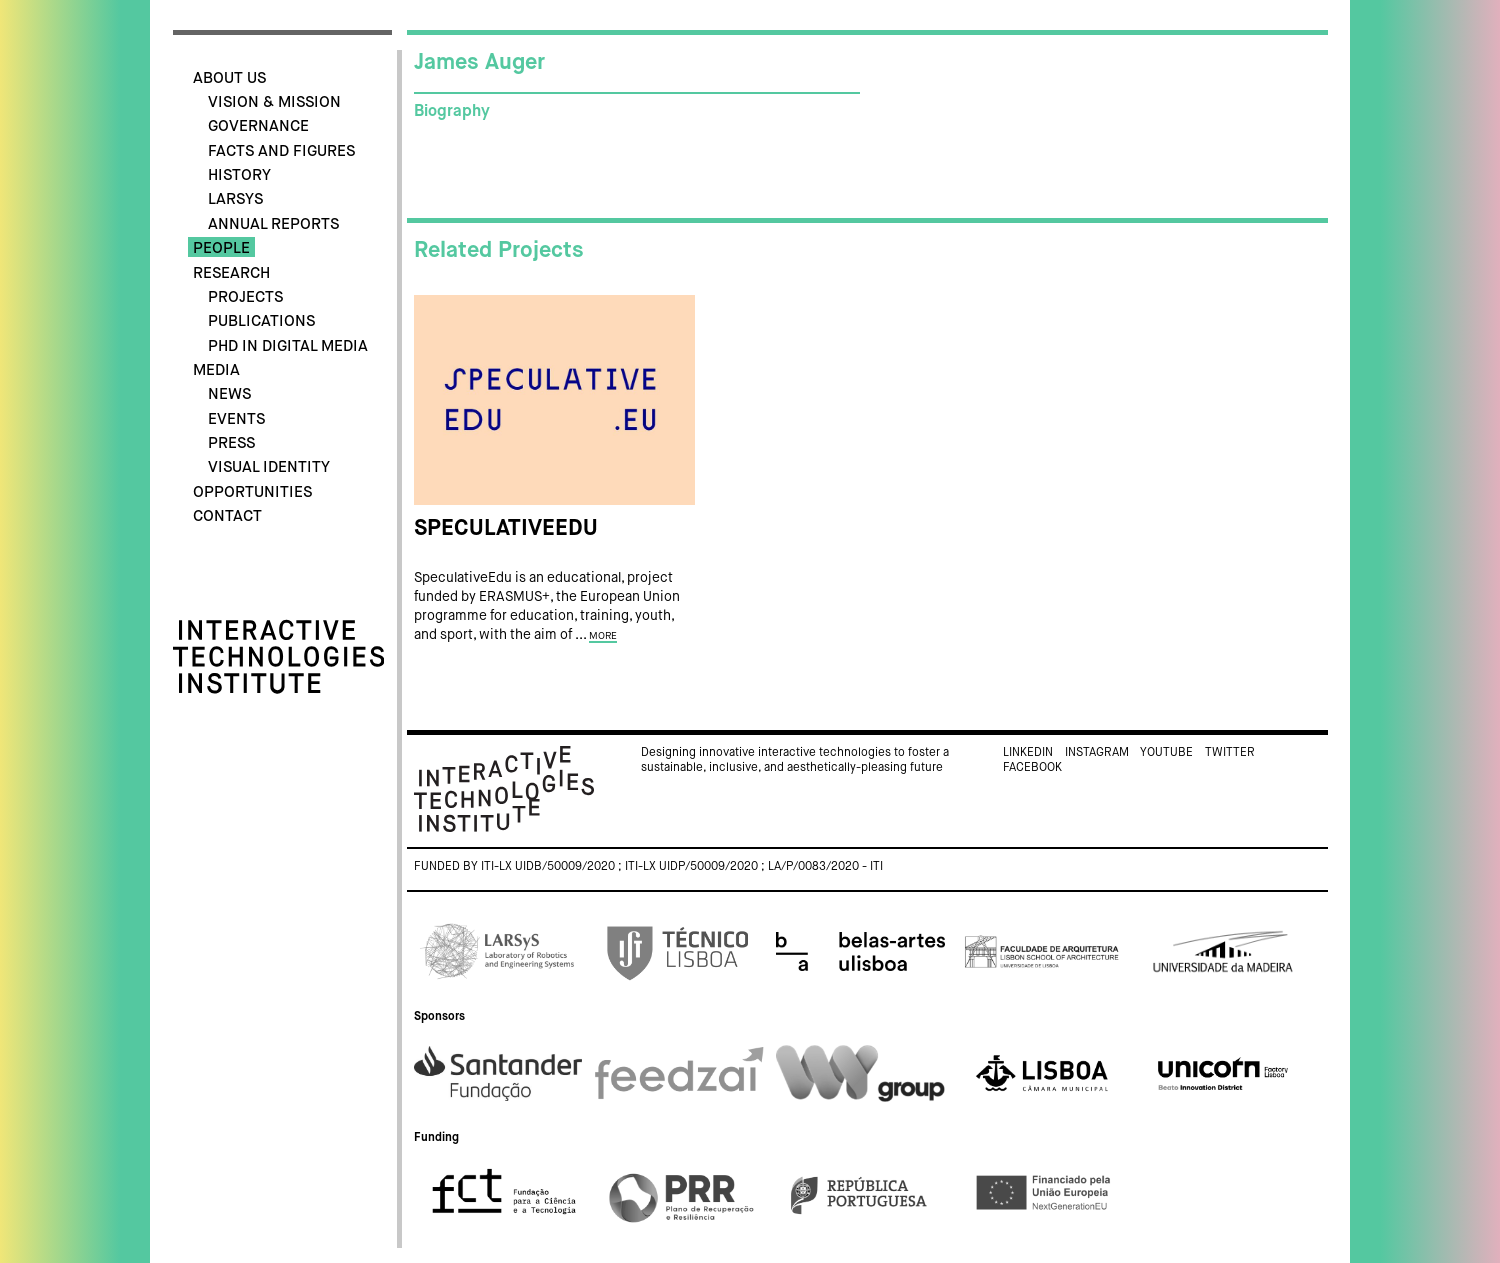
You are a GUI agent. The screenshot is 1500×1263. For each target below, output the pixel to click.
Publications (261, 321)
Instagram (1097, 753)
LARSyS (235, 199)
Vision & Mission (274, 102)
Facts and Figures (281, 151)
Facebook (1032, 768)
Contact (227, 516)
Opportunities (252, 492)
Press (231, 443)
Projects (245, 297)
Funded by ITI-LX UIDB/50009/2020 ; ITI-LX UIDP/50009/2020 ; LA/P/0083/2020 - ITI (648, 867)
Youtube (1166, 753)
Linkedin (1028, 753)
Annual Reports (273, 224)
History (239, 175)
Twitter (1230, 753)
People (221, 248)
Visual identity (269, 467)
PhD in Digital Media (288, 346)
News (229, 394)
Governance (258, 126)
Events (236, 419)
